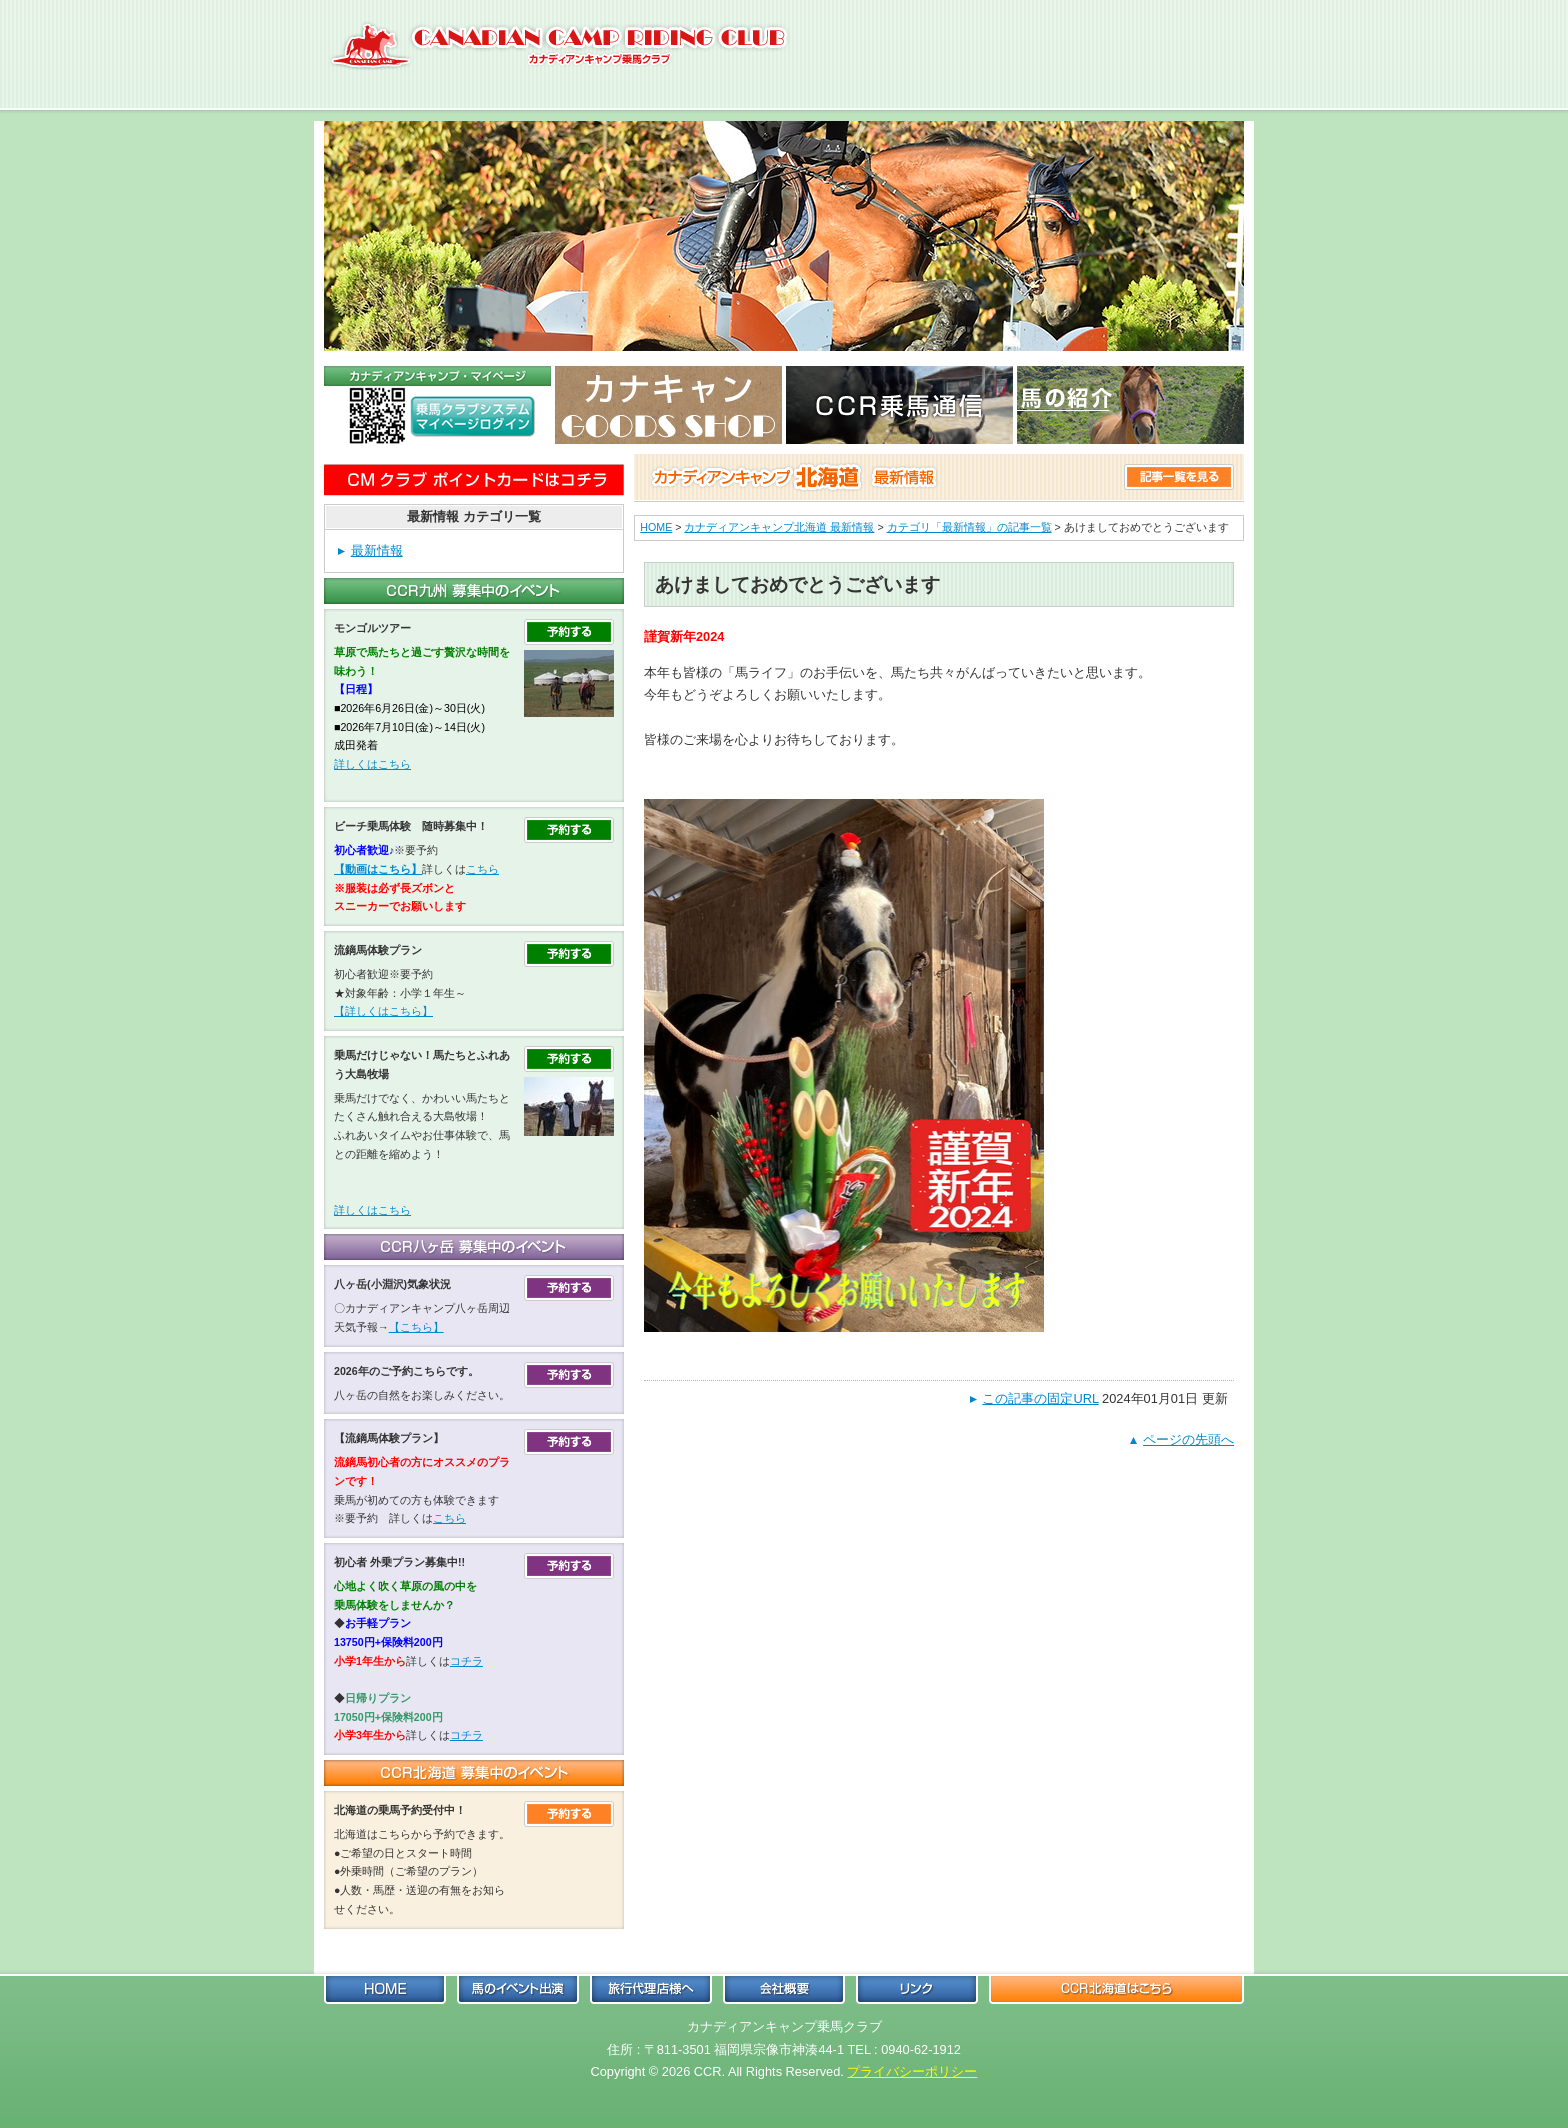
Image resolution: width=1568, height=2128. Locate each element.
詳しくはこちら (372, 764)
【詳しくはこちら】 (383, 1011)
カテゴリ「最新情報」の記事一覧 (969, 527)
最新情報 (377, 550)
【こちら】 (416, 1327)
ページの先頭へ (1188, 1439)
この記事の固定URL (1040, 1398)
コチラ (466, 1661)
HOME (656, 527)
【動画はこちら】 (378, 869)
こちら (482, 869)
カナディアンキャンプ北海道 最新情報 (779, 527)
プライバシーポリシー (912, 2071)
